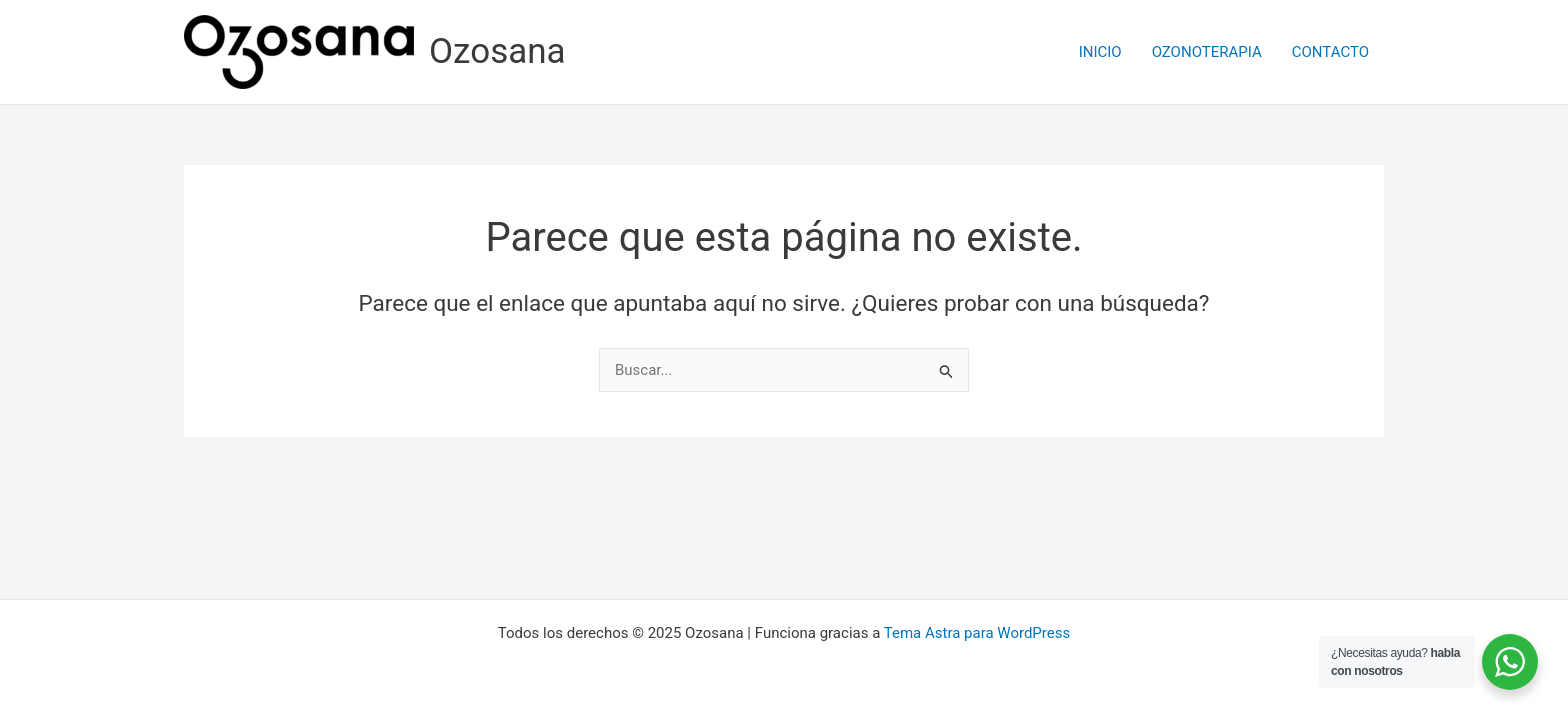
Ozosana (497, 51)
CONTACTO (1330, 52)
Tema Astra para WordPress (977, 633)
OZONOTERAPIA (1207, 52)
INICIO (1100, 52)
